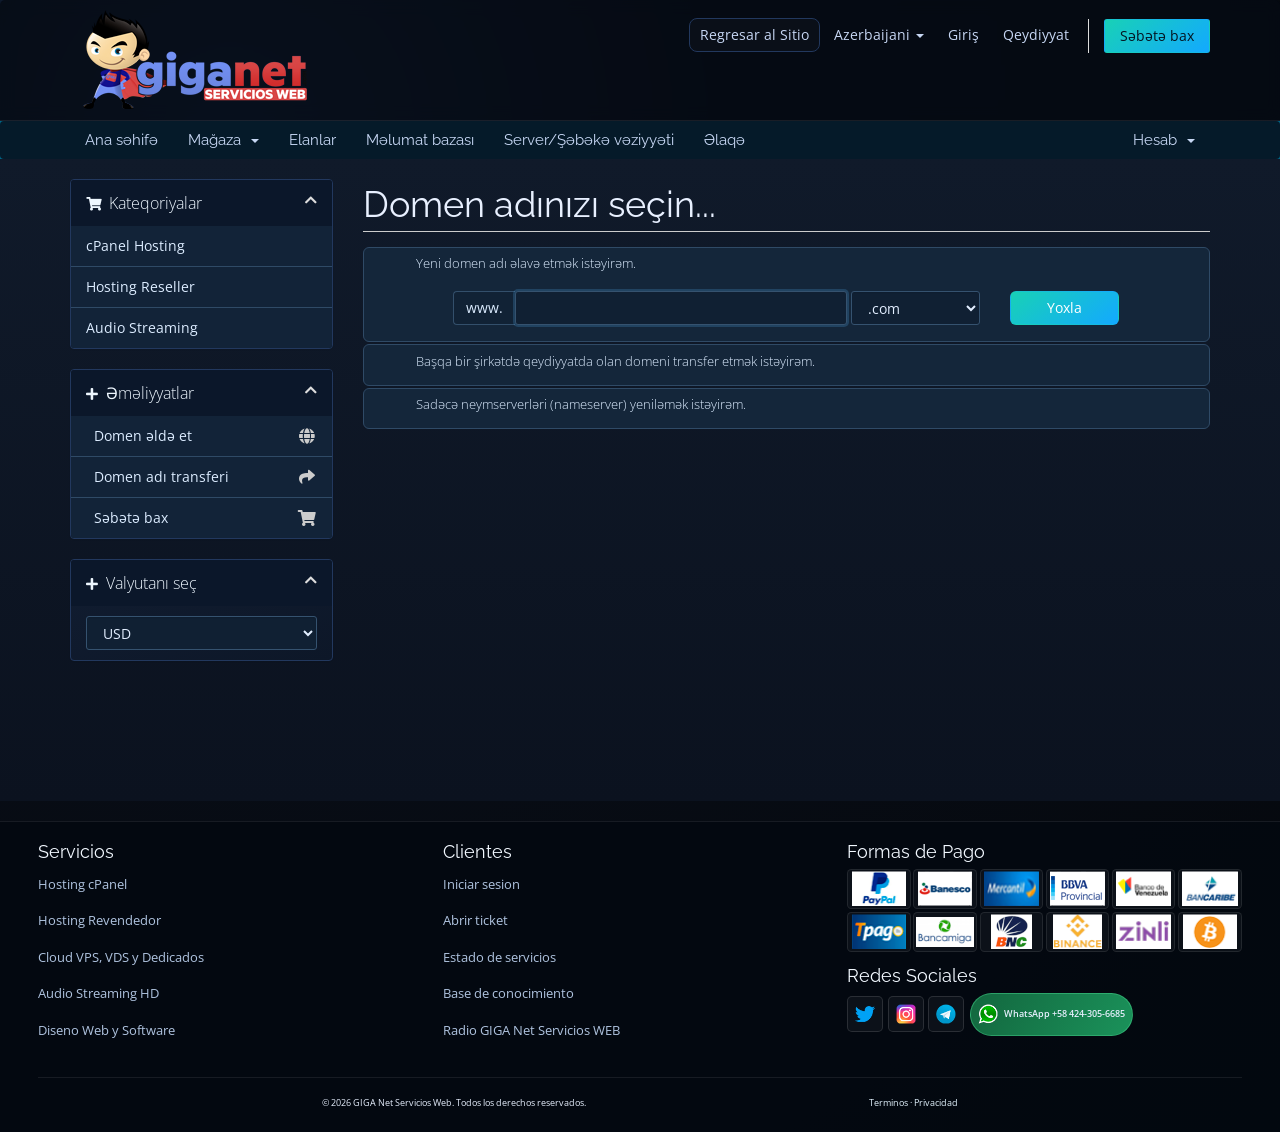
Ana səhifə (121, 140)
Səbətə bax (1157, 35)
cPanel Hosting (135, 246)
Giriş (963, 34)
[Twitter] (865, 1014)
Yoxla (1064, 307)
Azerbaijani (879, 34)
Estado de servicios (499, 957)
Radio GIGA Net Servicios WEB (531, 1030)
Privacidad (936, 1102)
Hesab (1164, 140)
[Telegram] (946, 1014)
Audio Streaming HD (98, 993)
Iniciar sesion (481, 884)
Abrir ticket (475, 920)
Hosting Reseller (140, 287)
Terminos (888, 1102)
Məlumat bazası (420, 140)
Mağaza (223, 140)
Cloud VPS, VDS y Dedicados (121, 957)
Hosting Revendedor (99, 920)
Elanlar (312, 140)
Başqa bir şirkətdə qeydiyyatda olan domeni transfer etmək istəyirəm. (599, 363)
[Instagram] (906, 1014)
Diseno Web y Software (106, 1030)
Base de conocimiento (508, 993)
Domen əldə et (201, 436)
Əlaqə (724, 140)
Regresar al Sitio (754, 34)
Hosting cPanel (82, 884)
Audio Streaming (142, 328)
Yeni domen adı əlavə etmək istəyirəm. (510, 265)
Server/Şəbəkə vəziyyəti (589, 140)
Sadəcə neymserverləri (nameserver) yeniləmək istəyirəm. (565, 406)
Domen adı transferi (201, 477)
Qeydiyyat (1036, 34)
